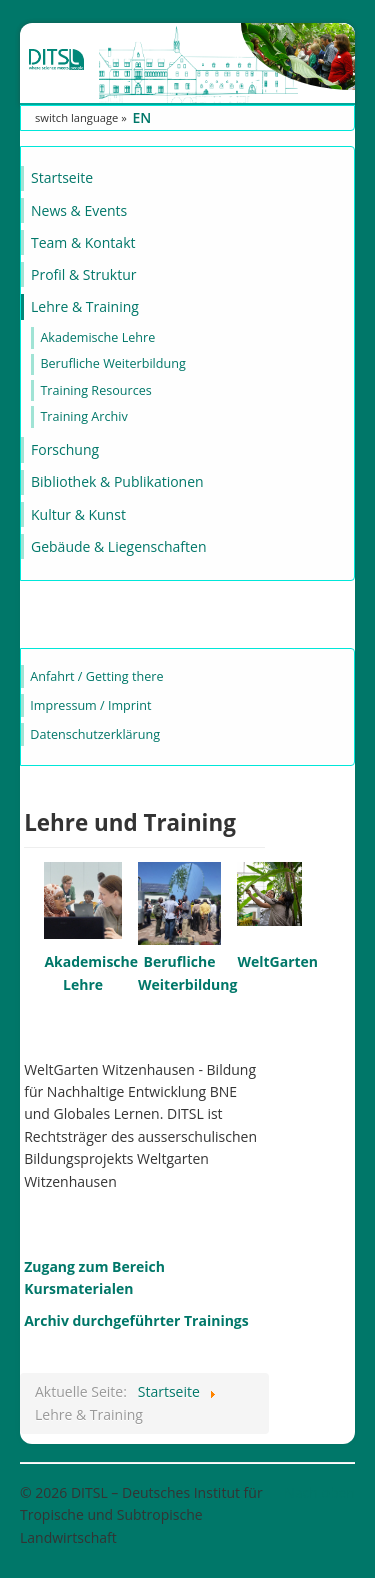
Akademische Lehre (97, 337)
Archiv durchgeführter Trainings (136, 1320)
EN (141, 117)
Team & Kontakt (83, 242)
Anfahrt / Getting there (96, 676)
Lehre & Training (85, 306)
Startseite (62, 177)
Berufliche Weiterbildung (112, 363)
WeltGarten (277, 961)
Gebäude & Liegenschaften (119, 546)
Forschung (65, 449)
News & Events (79, 210)
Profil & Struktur (83, 274)
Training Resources (95, 390)
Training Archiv (83, 416)
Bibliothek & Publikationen (117, 481)
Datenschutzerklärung (95, 734)
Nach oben (319, 1492)
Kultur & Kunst (78, 514)
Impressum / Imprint (90, 705)
